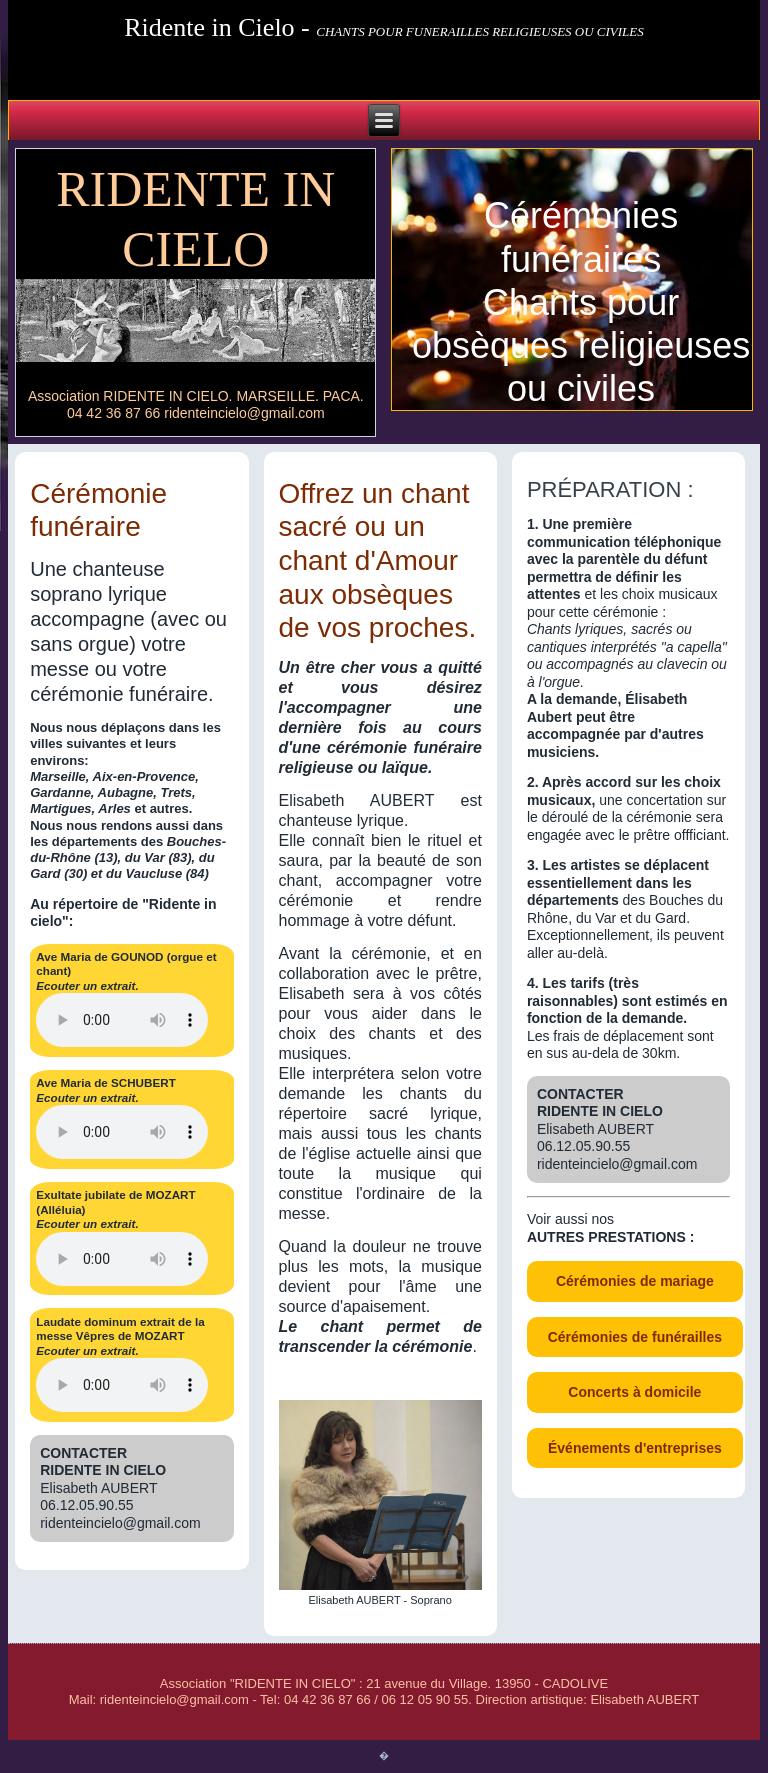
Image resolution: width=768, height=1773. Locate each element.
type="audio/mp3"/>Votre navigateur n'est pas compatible (122, 1132)
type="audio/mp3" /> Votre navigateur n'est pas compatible (122, 1020)
